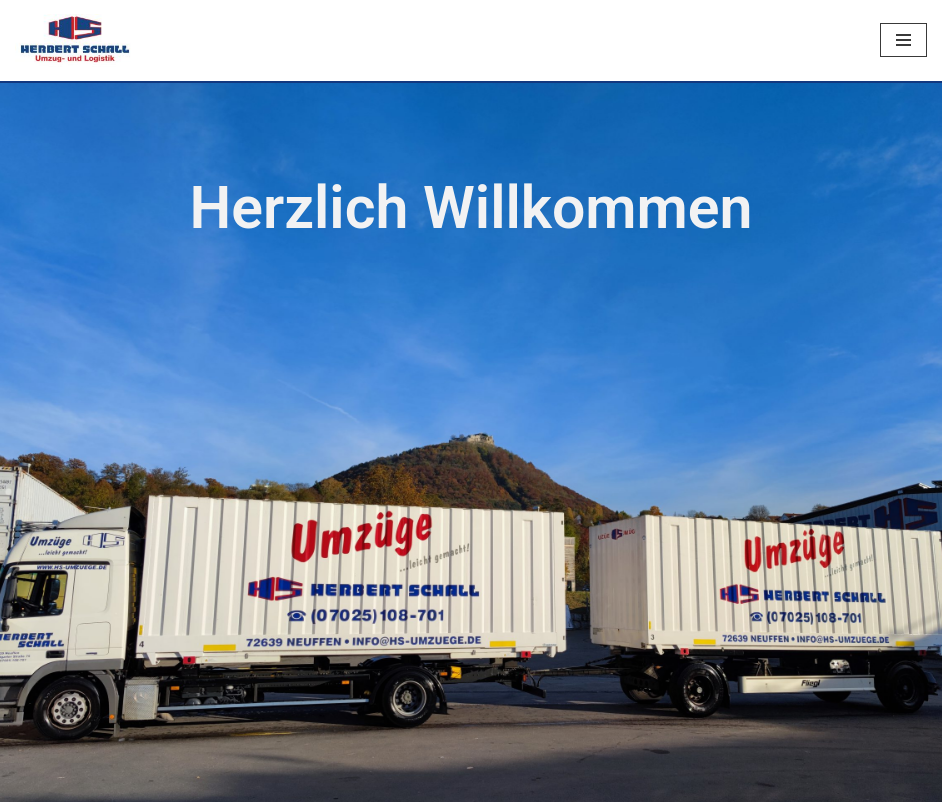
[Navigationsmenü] (903, 40)
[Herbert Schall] (75, 40)
